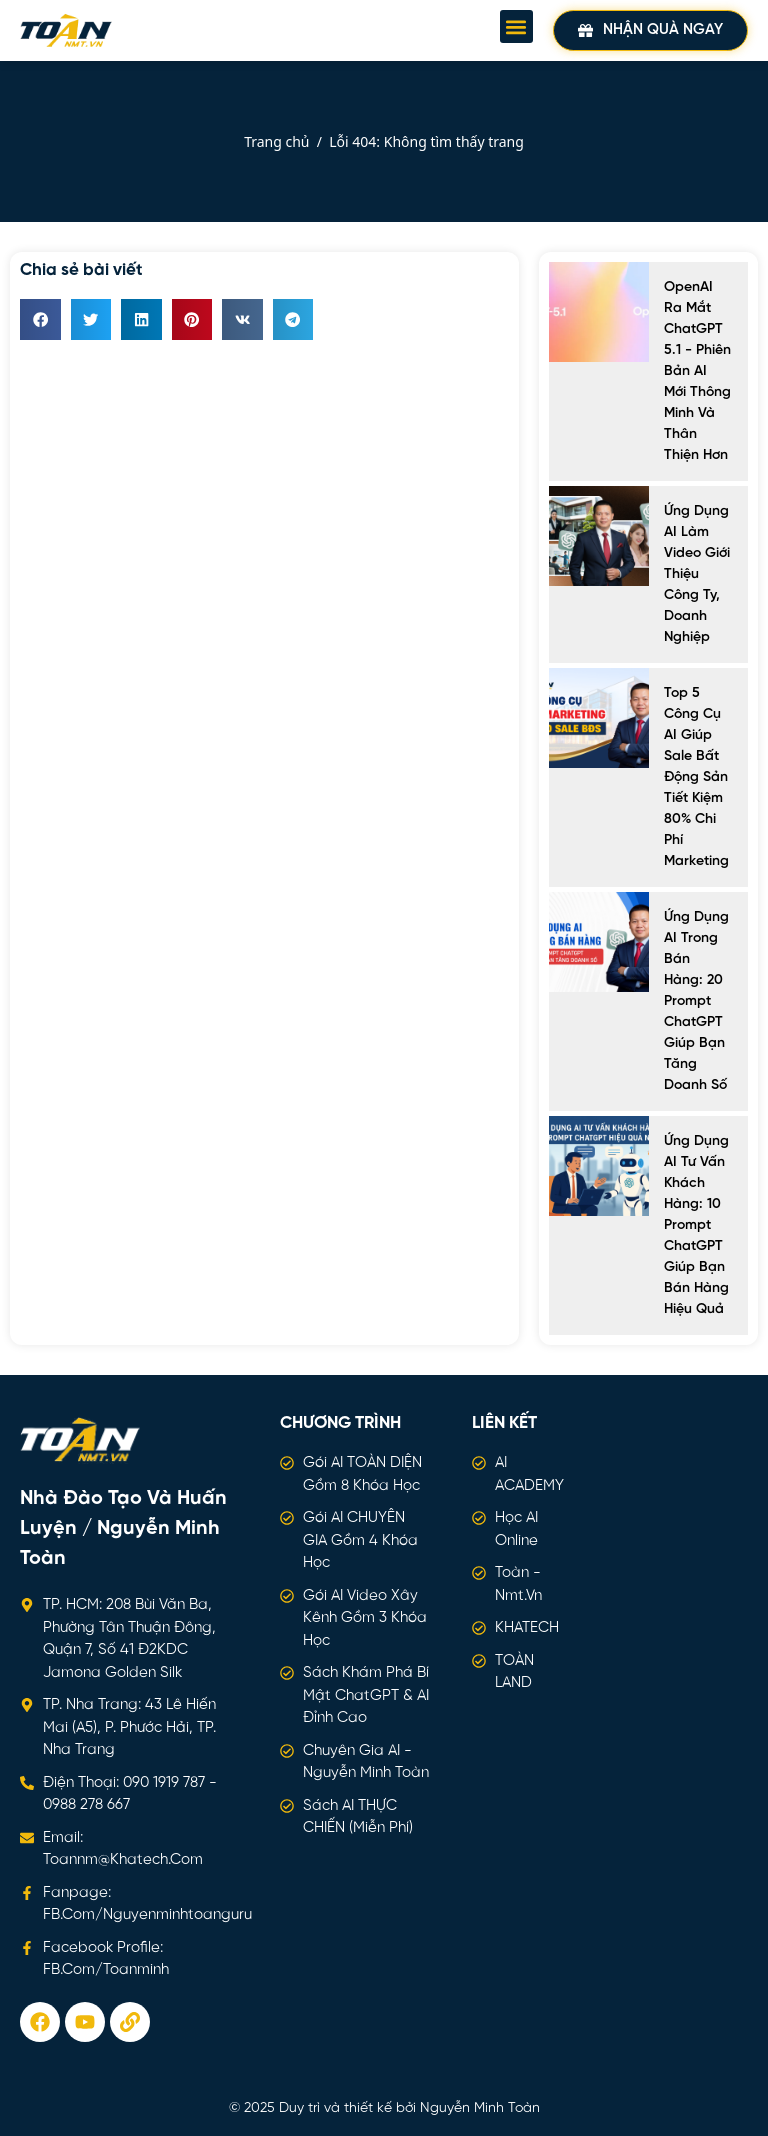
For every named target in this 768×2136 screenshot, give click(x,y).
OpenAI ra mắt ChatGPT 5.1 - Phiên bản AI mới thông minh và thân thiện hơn (697, 371)
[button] (516, 26)
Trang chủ (276, 141)
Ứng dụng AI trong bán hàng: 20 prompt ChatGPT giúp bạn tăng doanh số (696, 1001)
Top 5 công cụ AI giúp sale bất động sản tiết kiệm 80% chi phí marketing (696, 777)
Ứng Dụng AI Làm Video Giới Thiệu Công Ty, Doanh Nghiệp (697, 574)
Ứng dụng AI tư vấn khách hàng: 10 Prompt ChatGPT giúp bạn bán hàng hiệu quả (696, 1225)
